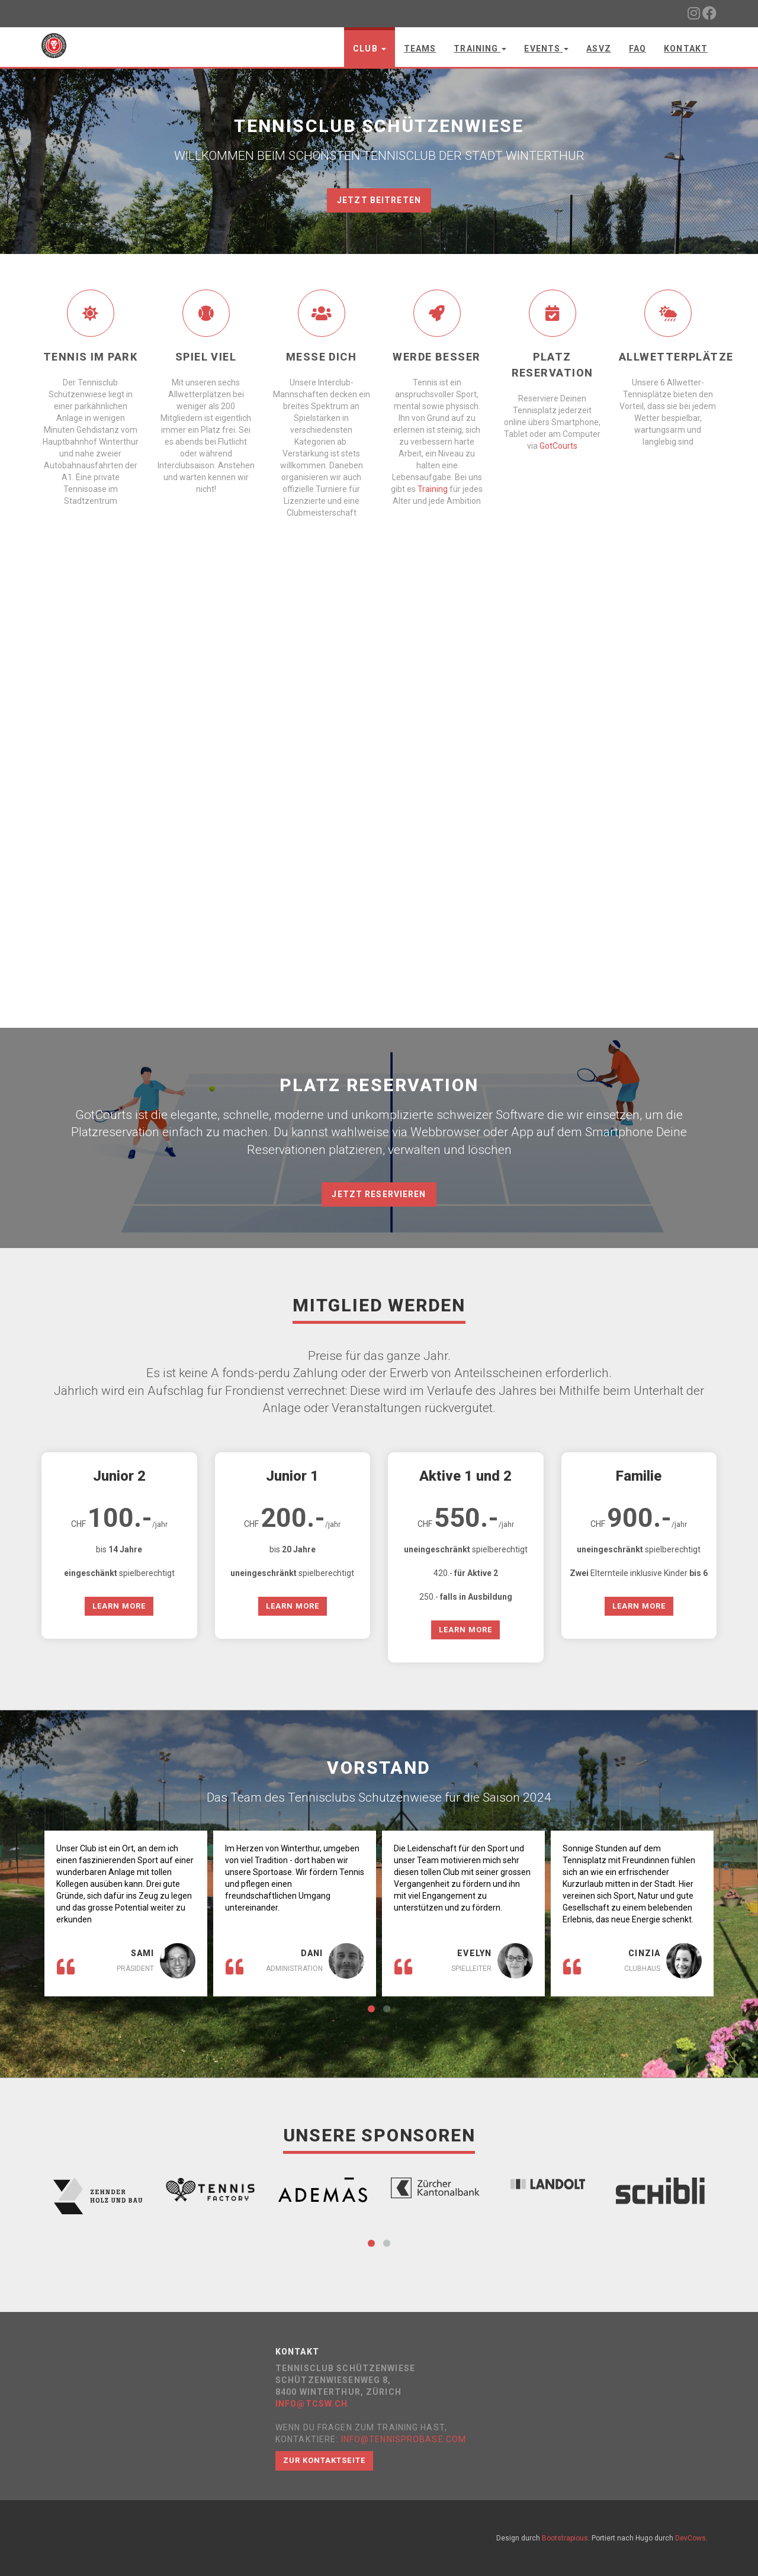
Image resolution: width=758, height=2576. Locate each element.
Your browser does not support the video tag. (379, 815)
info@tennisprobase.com (404, 2439)
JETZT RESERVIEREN (379, 1194)
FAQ (637, 48)
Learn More (119, 1605)
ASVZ (598, 48)
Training (432, 489)
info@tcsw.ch (311, 2403)
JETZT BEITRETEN (379, 200)
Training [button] (480, 48)
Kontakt (686, 48)
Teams (420, 48)
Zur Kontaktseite (324, 2460)
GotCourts (558, 446)
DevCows (690, 2538)
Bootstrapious (565, 2538)
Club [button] (369, 48)
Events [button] (546, 48)
